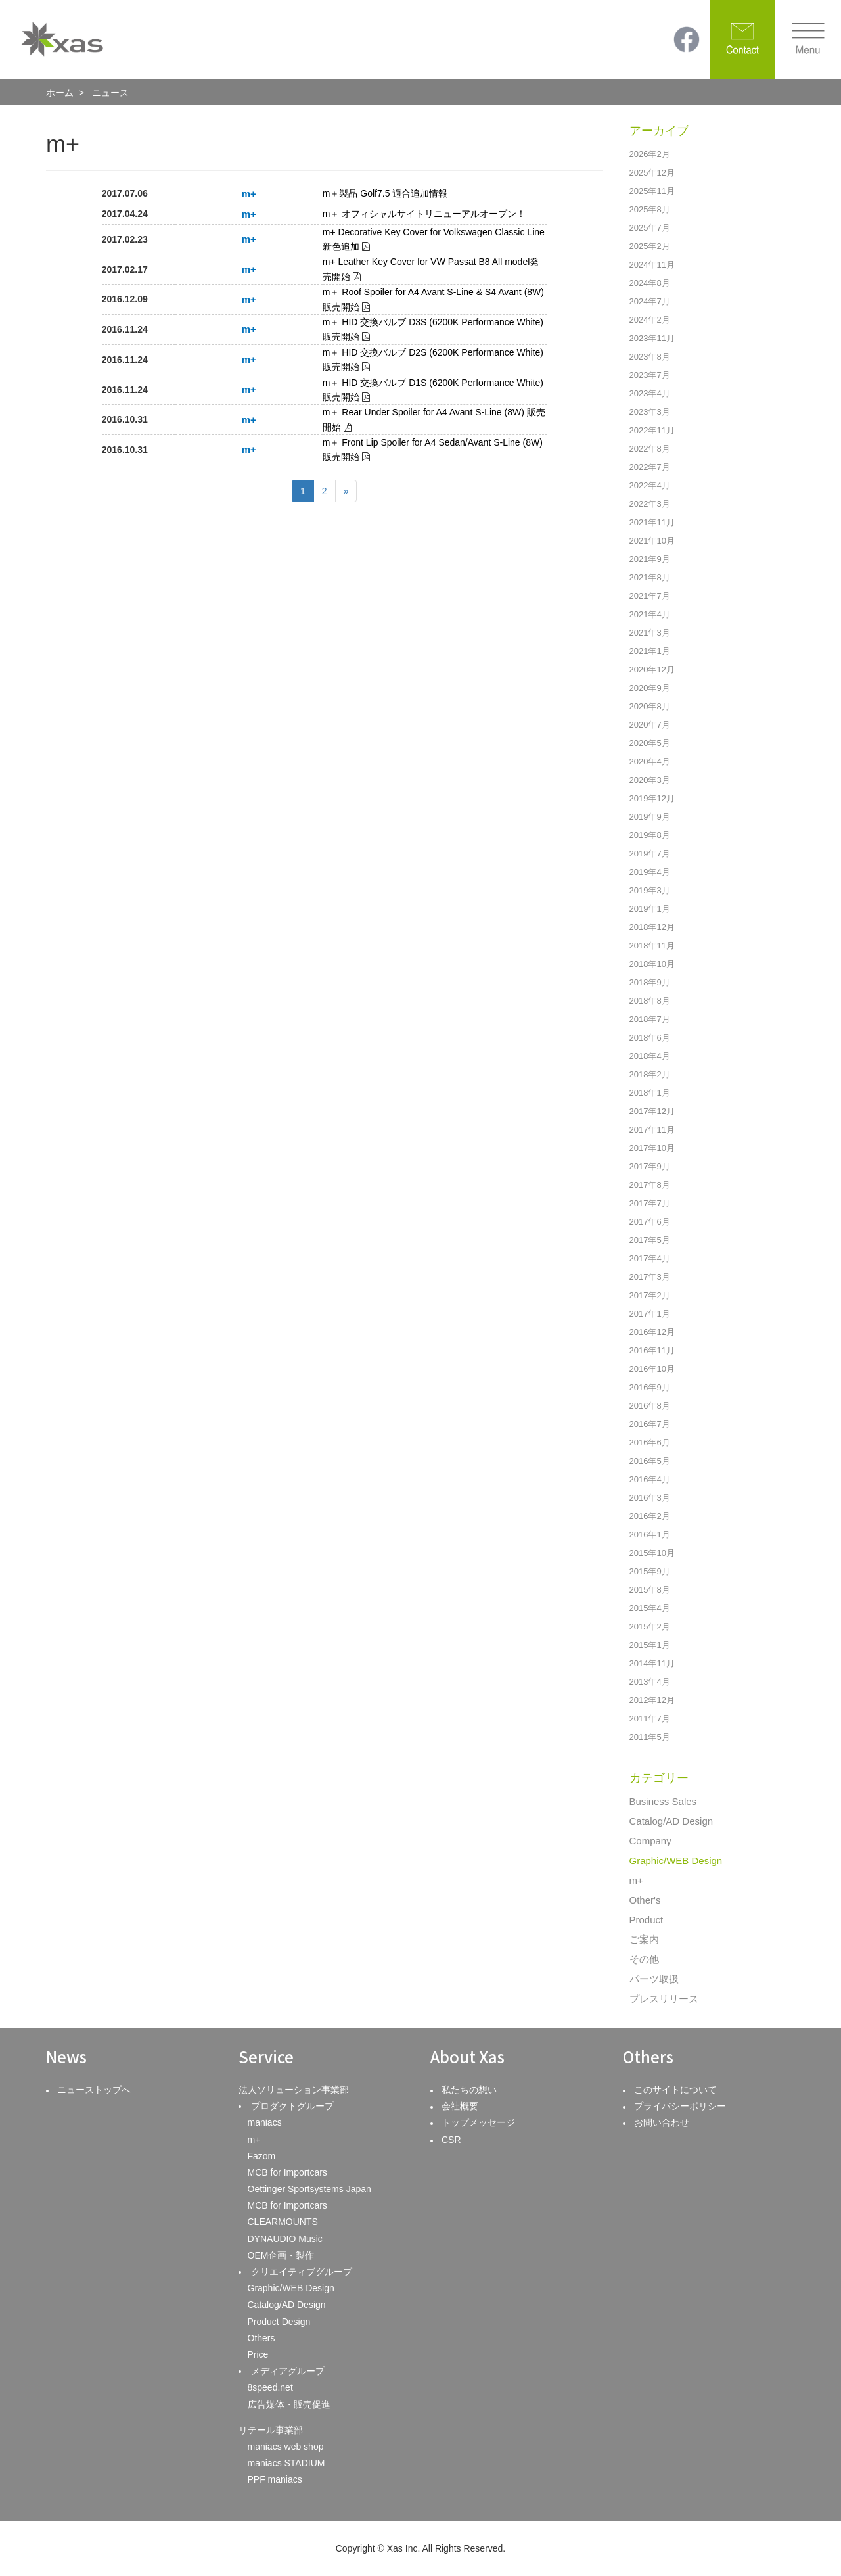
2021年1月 (649, 651)
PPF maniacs (275, 2479)
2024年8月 (649, 283)
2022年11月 (652, 430)
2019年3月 (649, 890)
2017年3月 (649, 1277)
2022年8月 (649, 449)
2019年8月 (649, 835)
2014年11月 (652, 1663)
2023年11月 (652, 338)
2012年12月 (652, 1700)
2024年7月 (649, 301)
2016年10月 (652, 1369)
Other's (645, 1900)
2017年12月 (652, 1111)
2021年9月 (649, 559)
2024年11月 (652, 264)
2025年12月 (652, 172)
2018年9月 (649, 982)
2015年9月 (649, 1571)
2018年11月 (652, 945)
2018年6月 (649, 1037)
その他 (644, 1959)
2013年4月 (649, 1682)
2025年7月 (649, 228)
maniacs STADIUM (286, 2463)
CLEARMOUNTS (283, 2221)
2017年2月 (649, 1295)
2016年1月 (649, 1534)
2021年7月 (649, 596)
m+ (636, 1880)
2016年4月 (649, 1479)
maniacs (265, 2122)
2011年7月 (649, 1718)
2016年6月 (649, 1442)
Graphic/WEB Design (676, 1860)
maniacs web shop (286, 2446)
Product (646, 1919)
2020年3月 (649, 780)
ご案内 (644, 1939)
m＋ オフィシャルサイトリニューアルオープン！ (424, 213)
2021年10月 (652, 541)
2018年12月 (652, 927)
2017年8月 (649, 1185)
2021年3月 (649, 633)
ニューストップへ (94, 2089)
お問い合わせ (661, 2122)
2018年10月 (652, 964)
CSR (451, 2139)
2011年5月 (649, 1737)
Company (650, 1840)
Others (261, 2338)
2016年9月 (649, 1387)
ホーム (60, 92)
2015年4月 (649, 1608)
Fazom (262, 2156)
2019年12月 (652, 798)
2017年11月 (652, 1130)
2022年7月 (649, 467)
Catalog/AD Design (671, 1821)
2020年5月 (649, 743)
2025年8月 (649, 209)
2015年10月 (652, 1553)
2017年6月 (649, 1222)
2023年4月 (649, 393)
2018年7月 (649, 1019)
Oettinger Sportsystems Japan (309, 2189)
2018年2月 (649, 1074)
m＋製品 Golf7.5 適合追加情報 (385, 193)
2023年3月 (649, 412)
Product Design (279, 2321)
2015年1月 (649, 1645)
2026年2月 (649, 154)
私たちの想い (469, 2089)
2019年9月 (649, 817)
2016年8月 (649, 1406)
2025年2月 (649, 246)
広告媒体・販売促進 (289, 2404)
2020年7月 (649, 725)
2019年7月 (649, 853)
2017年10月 (652, 1148)
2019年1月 (649, 909)
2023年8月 (649, 357)
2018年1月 (649, 1093)
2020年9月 (649, 688)
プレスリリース (663, 1998)
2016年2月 (649, 1516)
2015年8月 (649, 1590)
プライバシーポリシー (680, 2106)
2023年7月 (649, 375)
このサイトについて (675, 2089)
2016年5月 (649, 1461)
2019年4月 (649, 872)
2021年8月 (649, 577)
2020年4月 (649, 761)
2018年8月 (649, 1001)
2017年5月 (649, 1240)
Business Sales (663, 1801)
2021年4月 (649, 614)
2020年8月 (649, 706)
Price (258, 2354)
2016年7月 (649, 1424)
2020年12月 (652, 669)
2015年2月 (649, 1626)
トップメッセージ (478, 2122)
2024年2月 (649, 320)
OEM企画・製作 (281, 2255)
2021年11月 (652, 522)
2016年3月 (649, 1498)
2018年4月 (649, 1056)
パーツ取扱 (654, 1978)
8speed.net (270, 2387)
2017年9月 (649, 1166)
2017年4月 (649, 1258)
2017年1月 (649, 1314)
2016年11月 (652, 1350)
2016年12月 (652, 1332)
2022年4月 (649, 485)
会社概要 (460, 2106)
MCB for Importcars (287, 2172)
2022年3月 (649, 504)
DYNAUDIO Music (285, 2239)
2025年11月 (652, 191)
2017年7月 (649, 1203)
